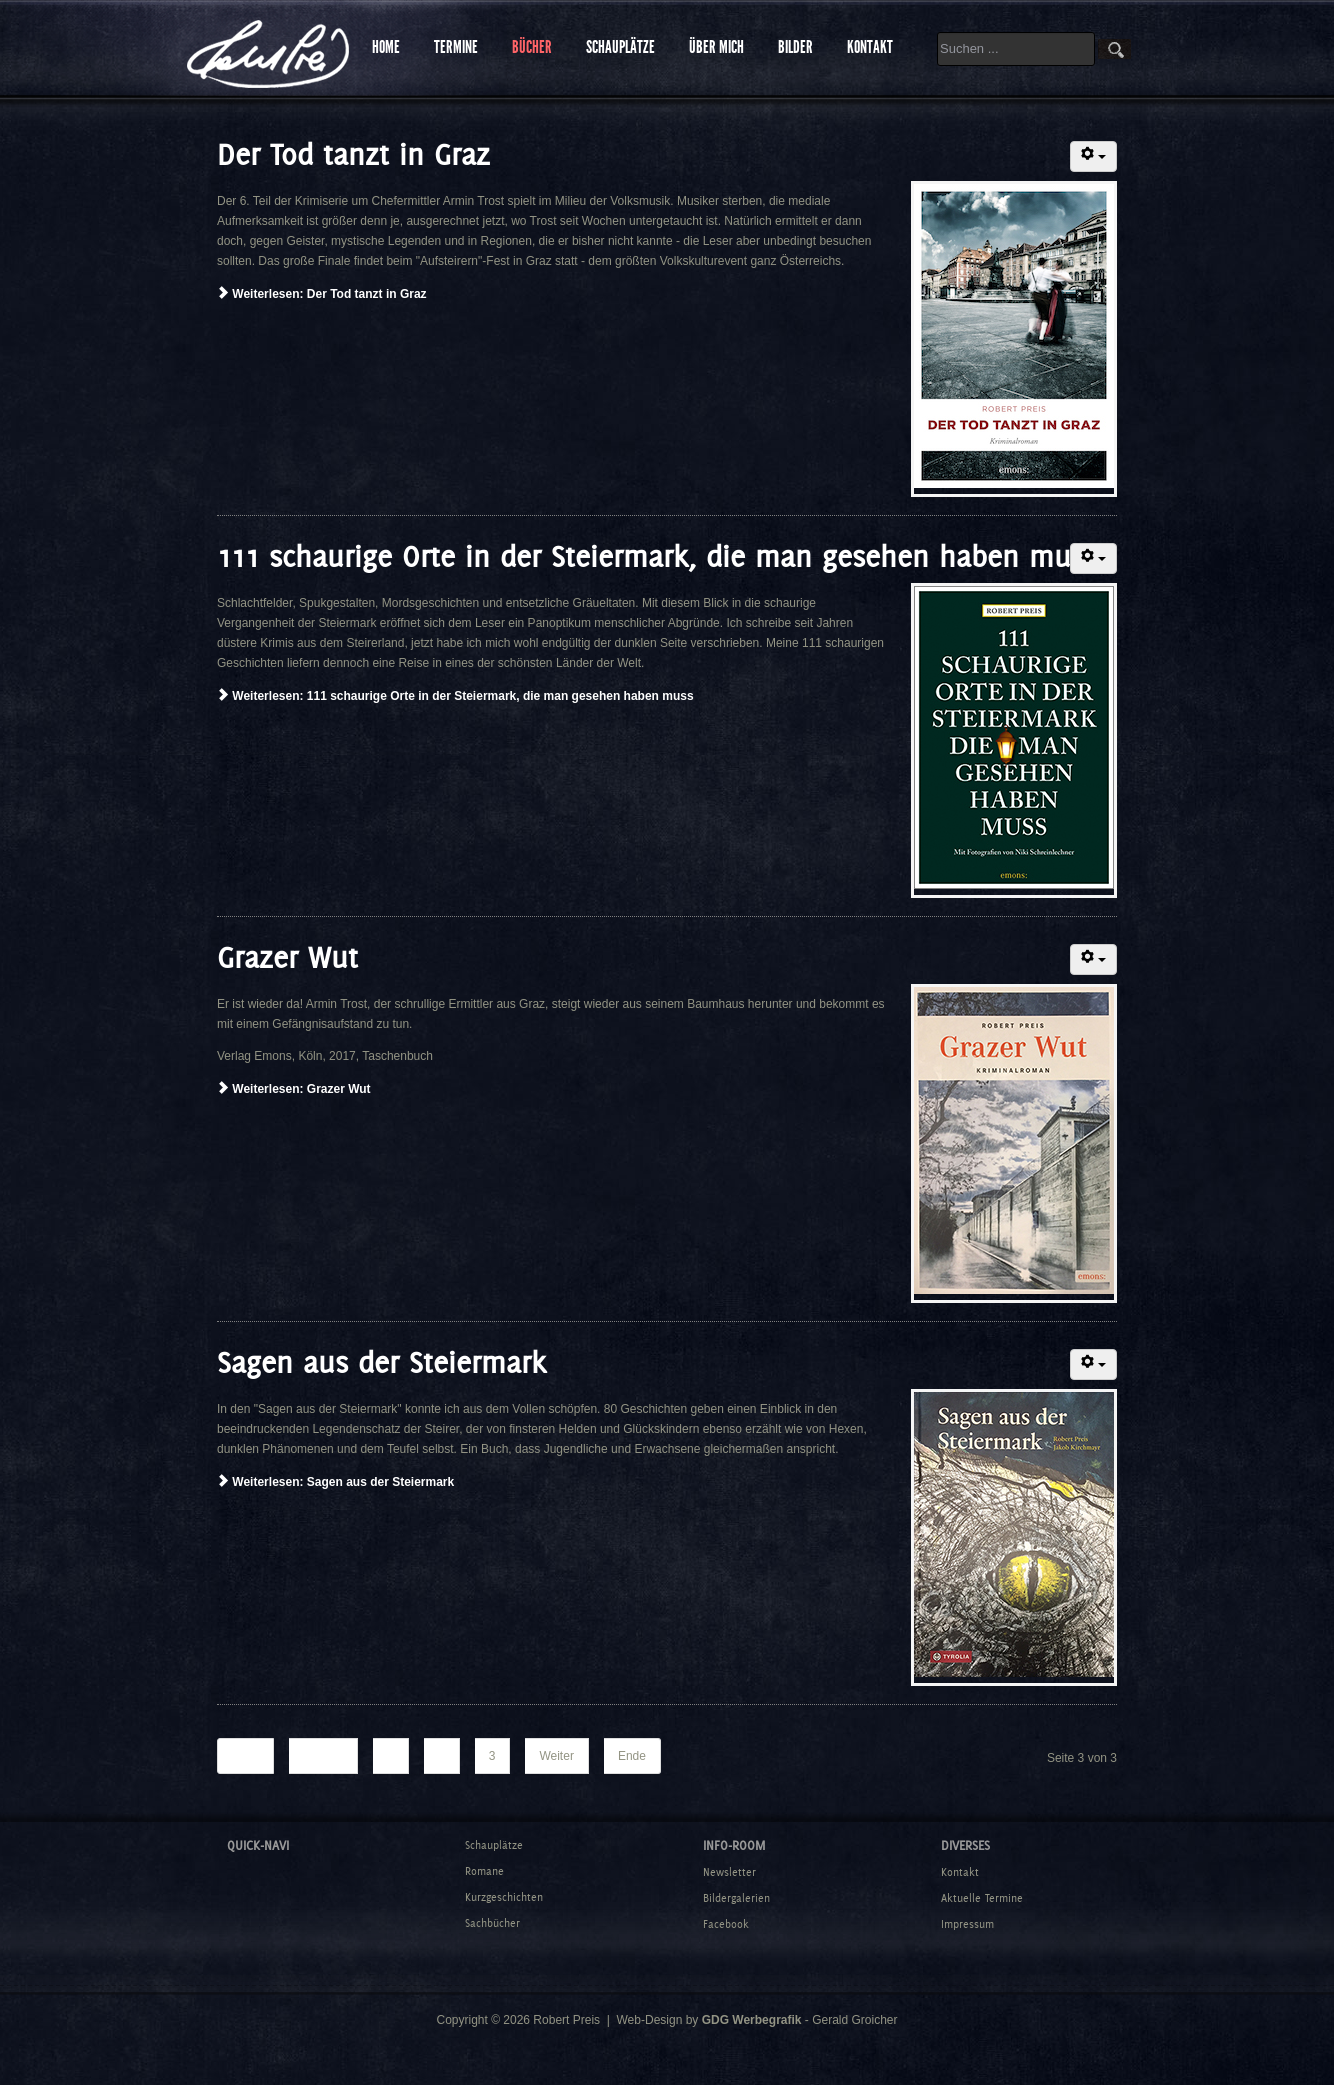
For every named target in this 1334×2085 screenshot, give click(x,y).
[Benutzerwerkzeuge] (1093, 156)
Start (245, 1756)
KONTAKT (870, 47)
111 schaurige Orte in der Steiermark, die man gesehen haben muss (657, 556)
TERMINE (456, 47)
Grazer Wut (287, 957)
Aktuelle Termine (982, 1898)
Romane (484, 1871)
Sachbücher (492, 1923)
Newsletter (729, 1872)
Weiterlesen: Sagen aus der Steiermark (335, 1482)
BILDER (795, 47)
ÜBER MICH (716, 47)
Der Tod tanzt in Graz (353, 154)
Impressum (967, 1924)
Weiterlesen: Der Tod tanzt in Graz (322, 294)
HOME (386, 47)
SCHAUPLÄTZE (620, 47)
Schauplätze (494, 1845)
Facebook (726, 1924)
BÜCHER (532, 47)
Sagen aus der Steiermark (381, 1362)
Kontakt (960, 1872)
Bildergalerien (736, 1898)
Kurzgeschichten (504, 1897)
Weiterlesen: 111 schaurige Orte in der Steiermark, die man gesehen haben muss (455, 696)
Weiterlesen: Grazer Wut (294, 1089)
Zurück (323, 1756)
